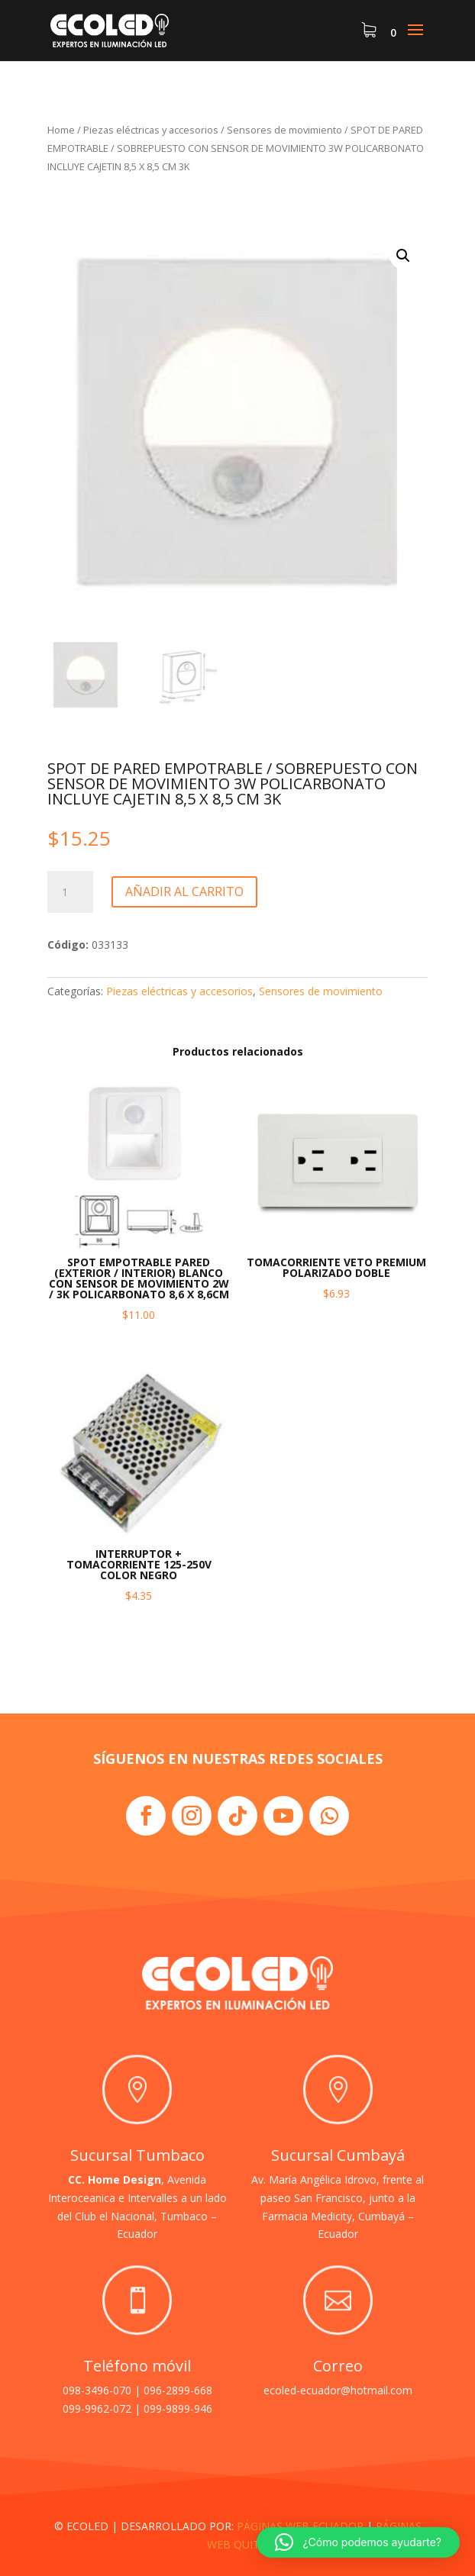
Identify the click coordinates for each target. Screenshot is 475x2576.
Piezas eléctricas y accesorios (150, 130)
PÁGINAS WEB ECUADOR (300, 2526)
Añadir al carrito (184, 891)
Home (61, 130)
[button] (403, 255)
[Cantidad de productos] (70, 892)
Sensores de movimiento (284, 130)
